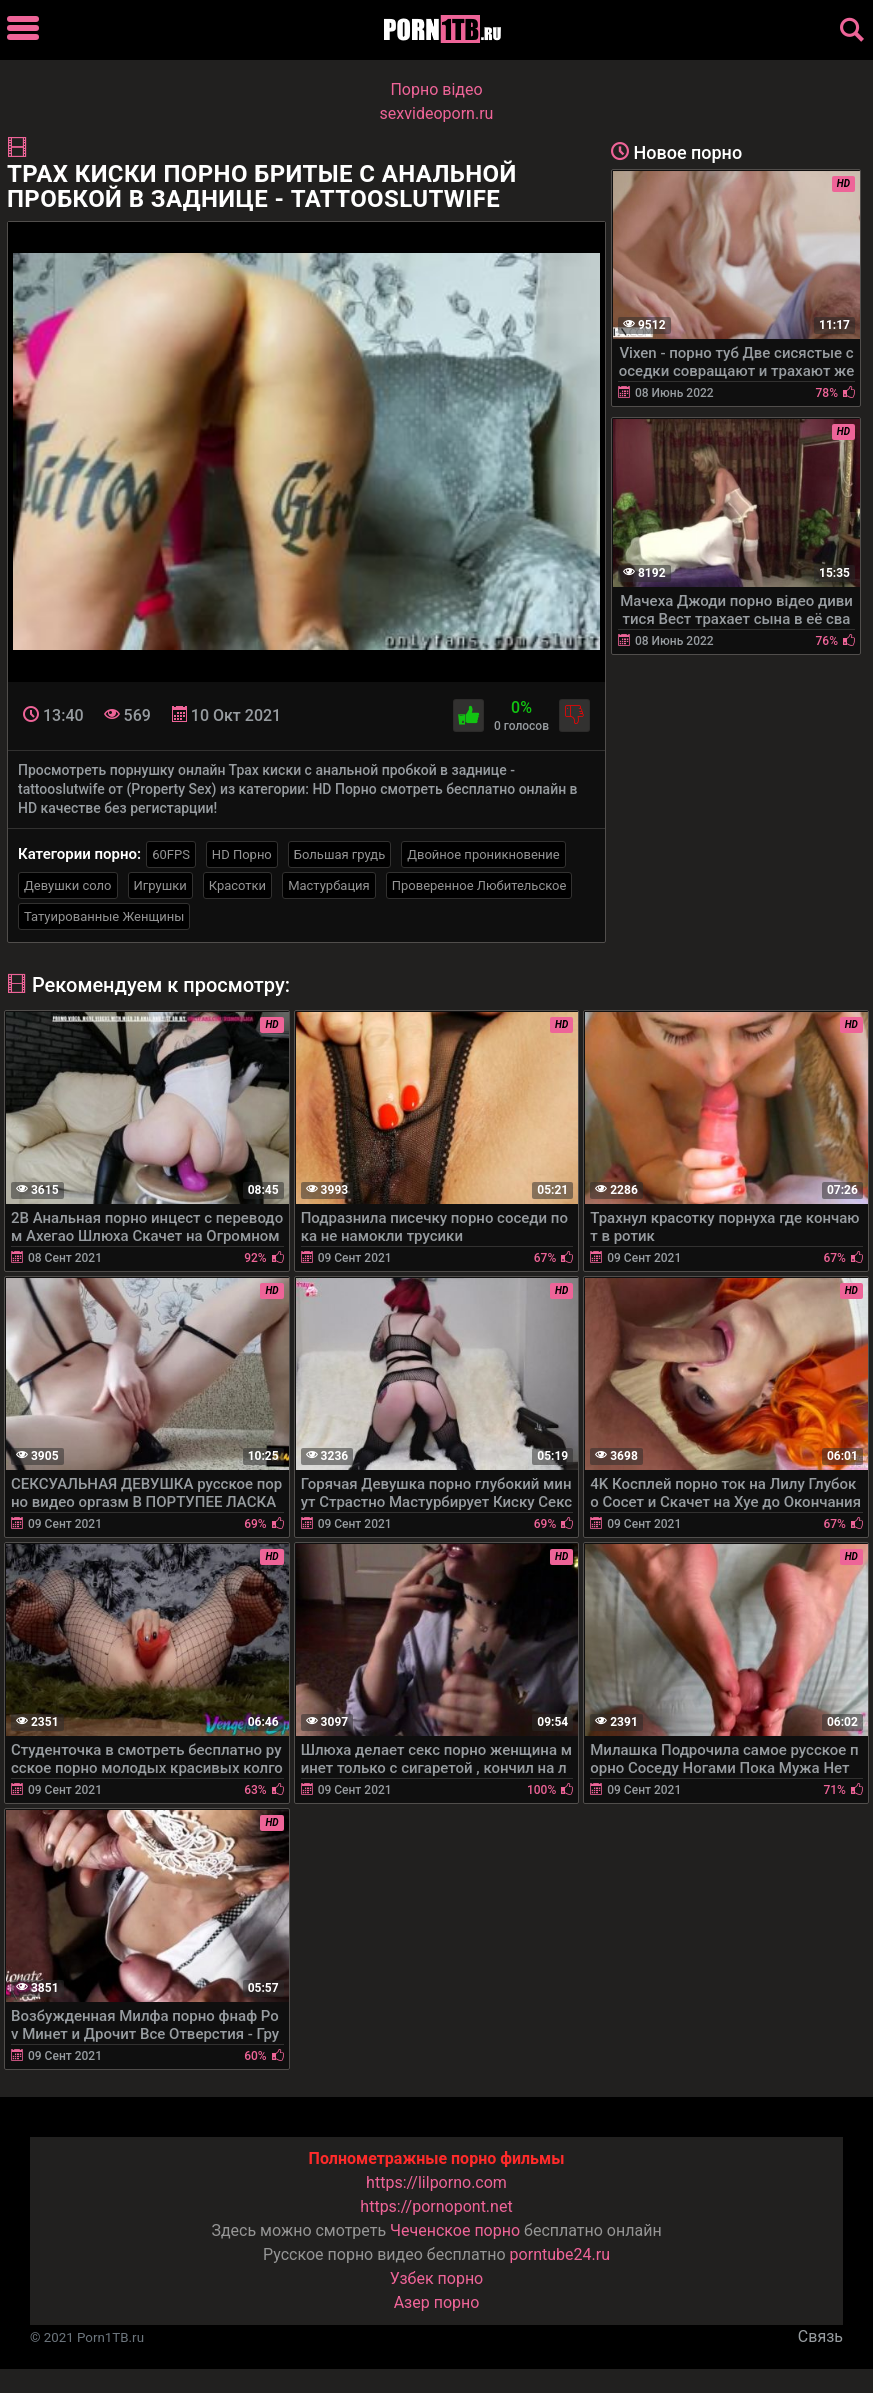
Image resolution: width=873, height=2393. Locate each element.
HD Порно (242, 854)
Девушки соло (68, 885)
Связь (820, 2336)
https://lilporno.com (436, 2182)
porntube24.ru (560, 2254)
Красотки (237, 885)
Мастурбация (329, 885)
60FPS (171, 854)
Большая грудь (339, 854)
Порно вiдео (436, 89)
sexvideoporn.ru (437, 113)
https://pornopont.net (436, 2206)
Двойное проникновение (483, 854)
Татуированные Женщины (104, 916)
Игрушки (160, 885)
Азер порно (437, 2302)
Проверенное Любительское (479, 885)
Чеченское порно (455, 2230)
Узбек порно (437, 2278)
